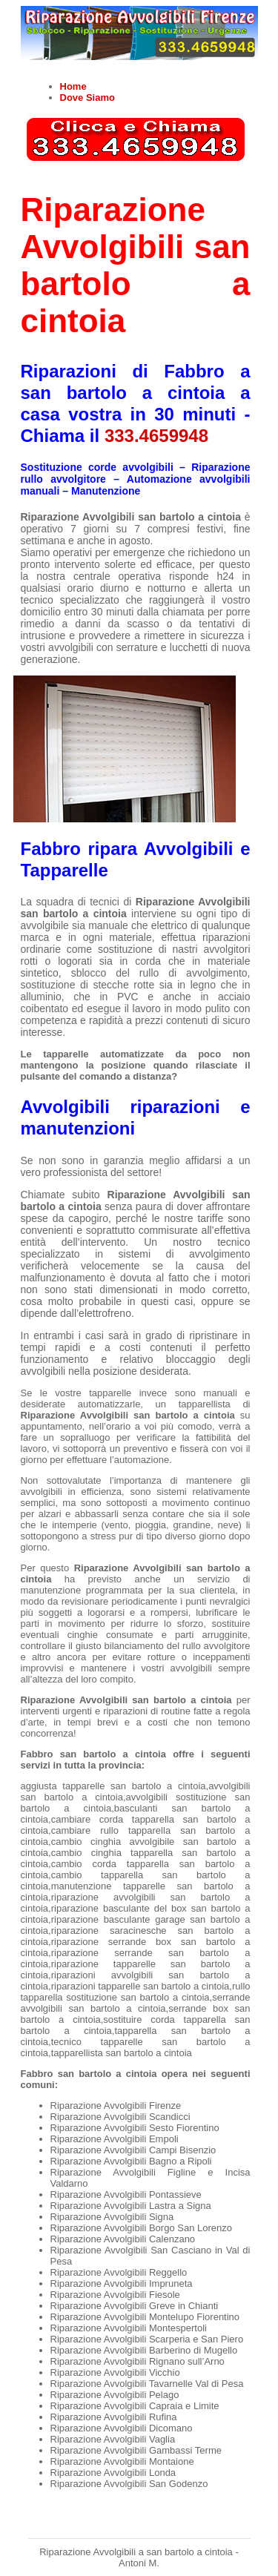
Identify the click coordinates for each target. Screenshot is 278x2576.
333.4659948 (156, 436)
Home (73, 86)
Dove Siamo (87, 97)
